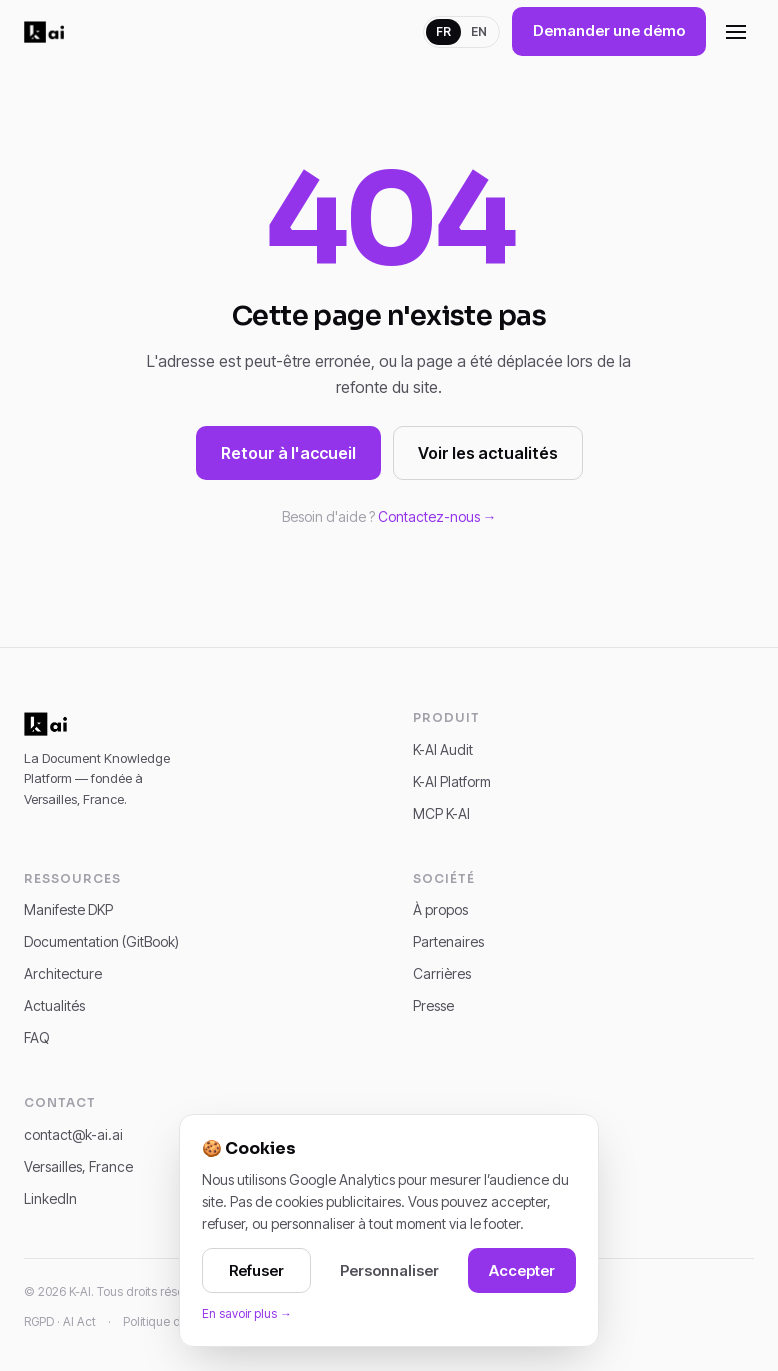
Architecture (63, 973)
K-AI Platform (452, 781)
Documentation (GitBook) (101, 941)
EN (479, 31)
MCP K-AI (441, 813)
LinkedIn (50, 1198)
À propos (440, 909)
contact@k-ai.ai (73, 1134)
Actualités (54, 1005)
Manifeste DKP (68, 909)
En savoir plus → (247, 1313)
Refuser (256, 1270)
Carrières (442, 973)
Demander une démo (609, 30)
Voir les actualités (488, 453)
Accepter (522, 1270)
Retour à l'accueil (288, 453)
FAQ (37, 1037)
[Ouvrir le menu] (736, 32)
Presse (433, 1005)
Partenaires (448, 941)
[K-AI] (44, 32)
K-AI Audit (443, 749)
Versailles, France (78, 1166)
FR (443, 31)
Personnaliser (389, 1270)
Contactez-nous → (437, 516)
